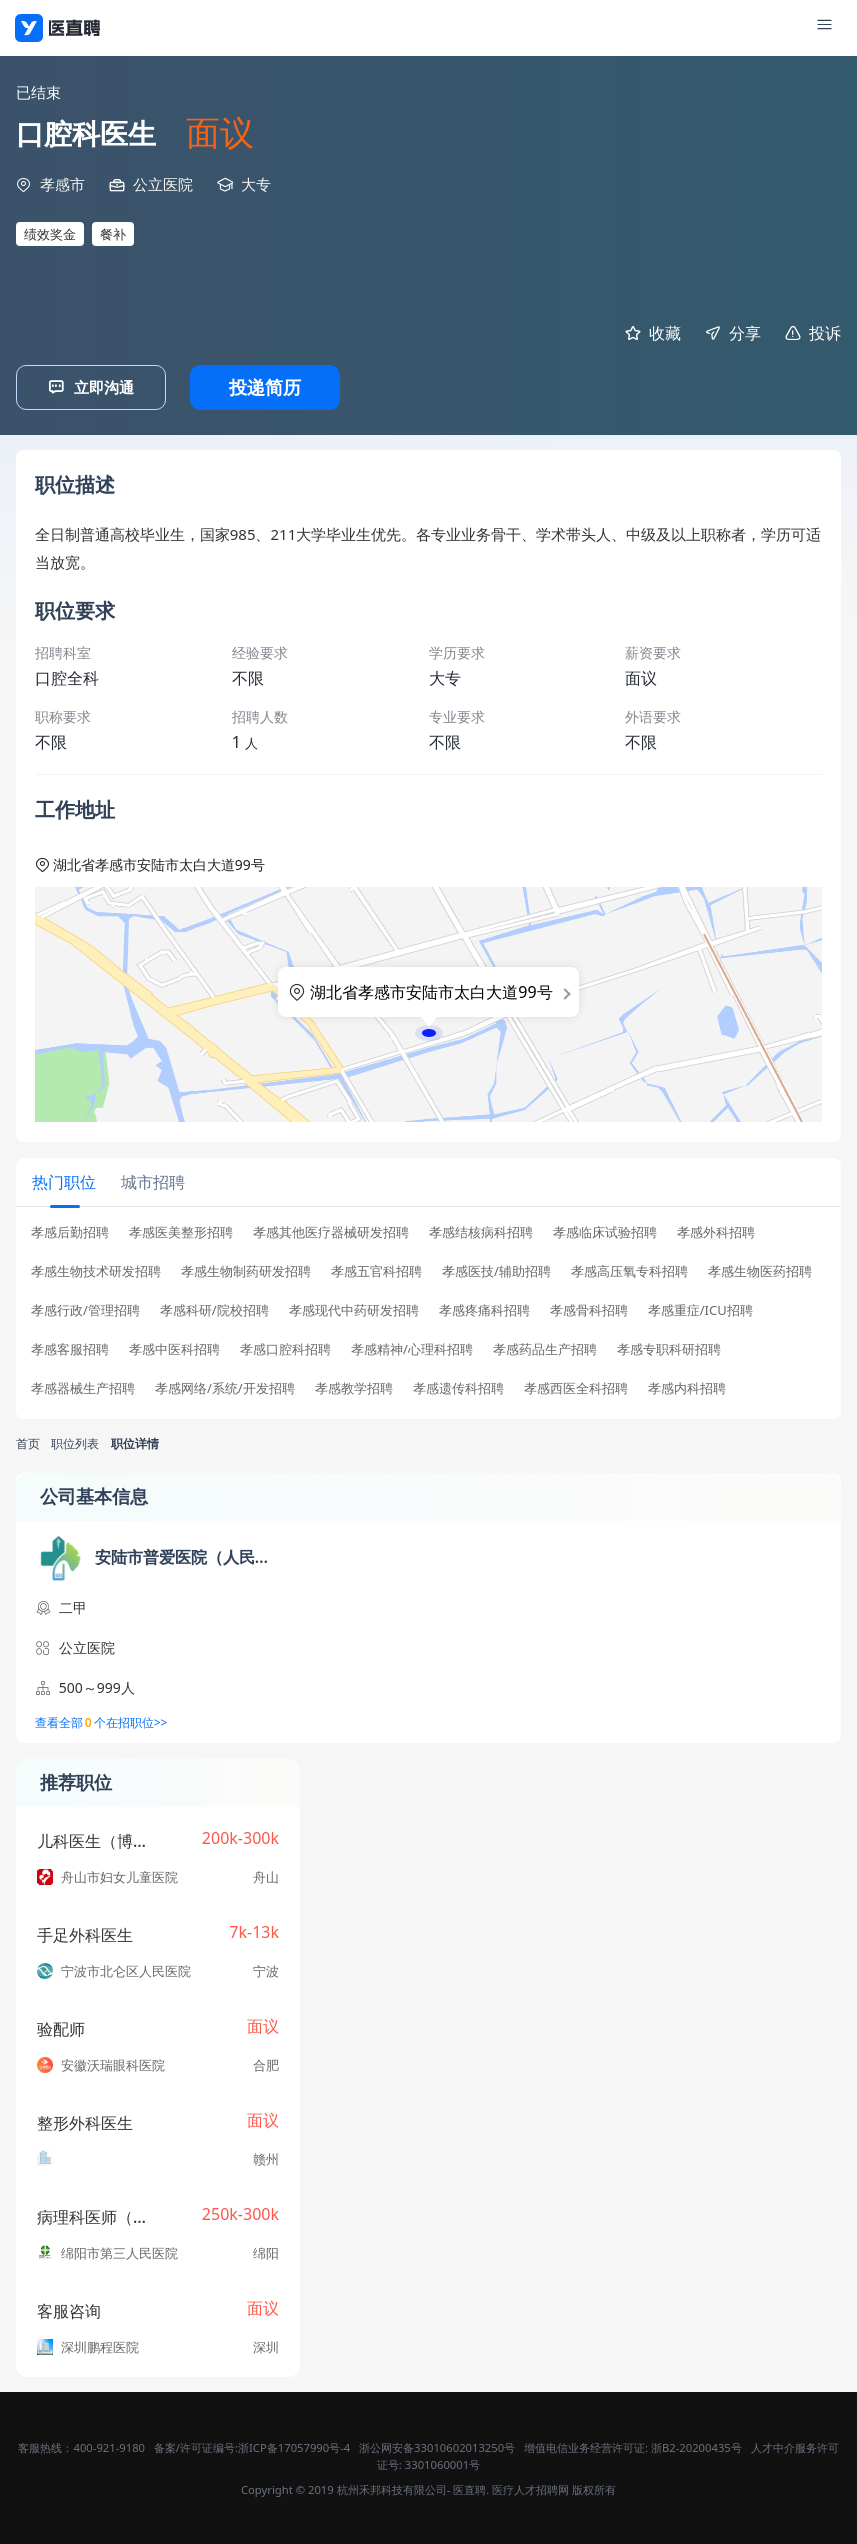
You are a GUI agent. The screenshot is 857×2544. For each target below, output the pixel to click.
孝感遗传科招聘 (458, 1386)
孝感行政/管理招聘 (85, 1308)
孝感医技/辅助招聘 (496, 1269)
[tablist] (428, 1182)
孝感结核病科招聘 (481, 1230)
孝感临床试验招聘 (605, 1230)
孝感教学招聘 (354, 1386)
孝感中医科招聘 (174, 1347)
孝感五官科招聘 (376, 1269)
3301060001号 (442, 2462)
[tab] (63, 1180)
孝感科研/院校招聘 (214, 1308)
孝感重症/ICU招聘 (700, 1308)
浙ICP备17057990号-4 (294, 2445)
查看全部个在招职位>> (101, 1721)
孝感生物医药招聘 (760, 1269)
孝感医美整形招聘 (181, 1230)
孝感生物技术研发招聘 (96, 1269)
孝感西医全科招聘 (576, 1386)
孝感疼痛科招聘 (484, 1308)
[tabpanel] (428, 1314)
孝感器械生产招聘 (83, 1386)
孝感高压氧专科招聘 (629, 1269)
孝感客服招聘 (70, 1347)
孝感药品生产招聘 (545, 1347)
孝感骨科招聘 (589, 1308)
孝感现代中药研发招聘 (354, 1308)
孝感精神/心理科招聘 (412, 1347)
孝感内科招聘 (687, 1386)
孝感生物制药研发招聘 (246, 1269)
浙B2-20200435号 (696, 2445)
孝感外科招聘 (716, 1230)
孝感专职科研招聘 (669, 1347)
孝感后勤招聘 (70, 1230)
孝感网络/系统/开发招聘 (225, 1386)
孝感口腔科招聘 (285, 1347)
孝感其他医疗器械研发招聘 (331, 1230)
